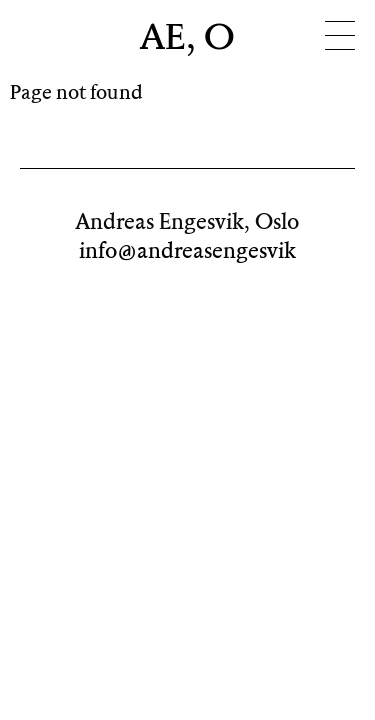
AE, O (188, 39)
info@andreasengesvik (187, 252)
